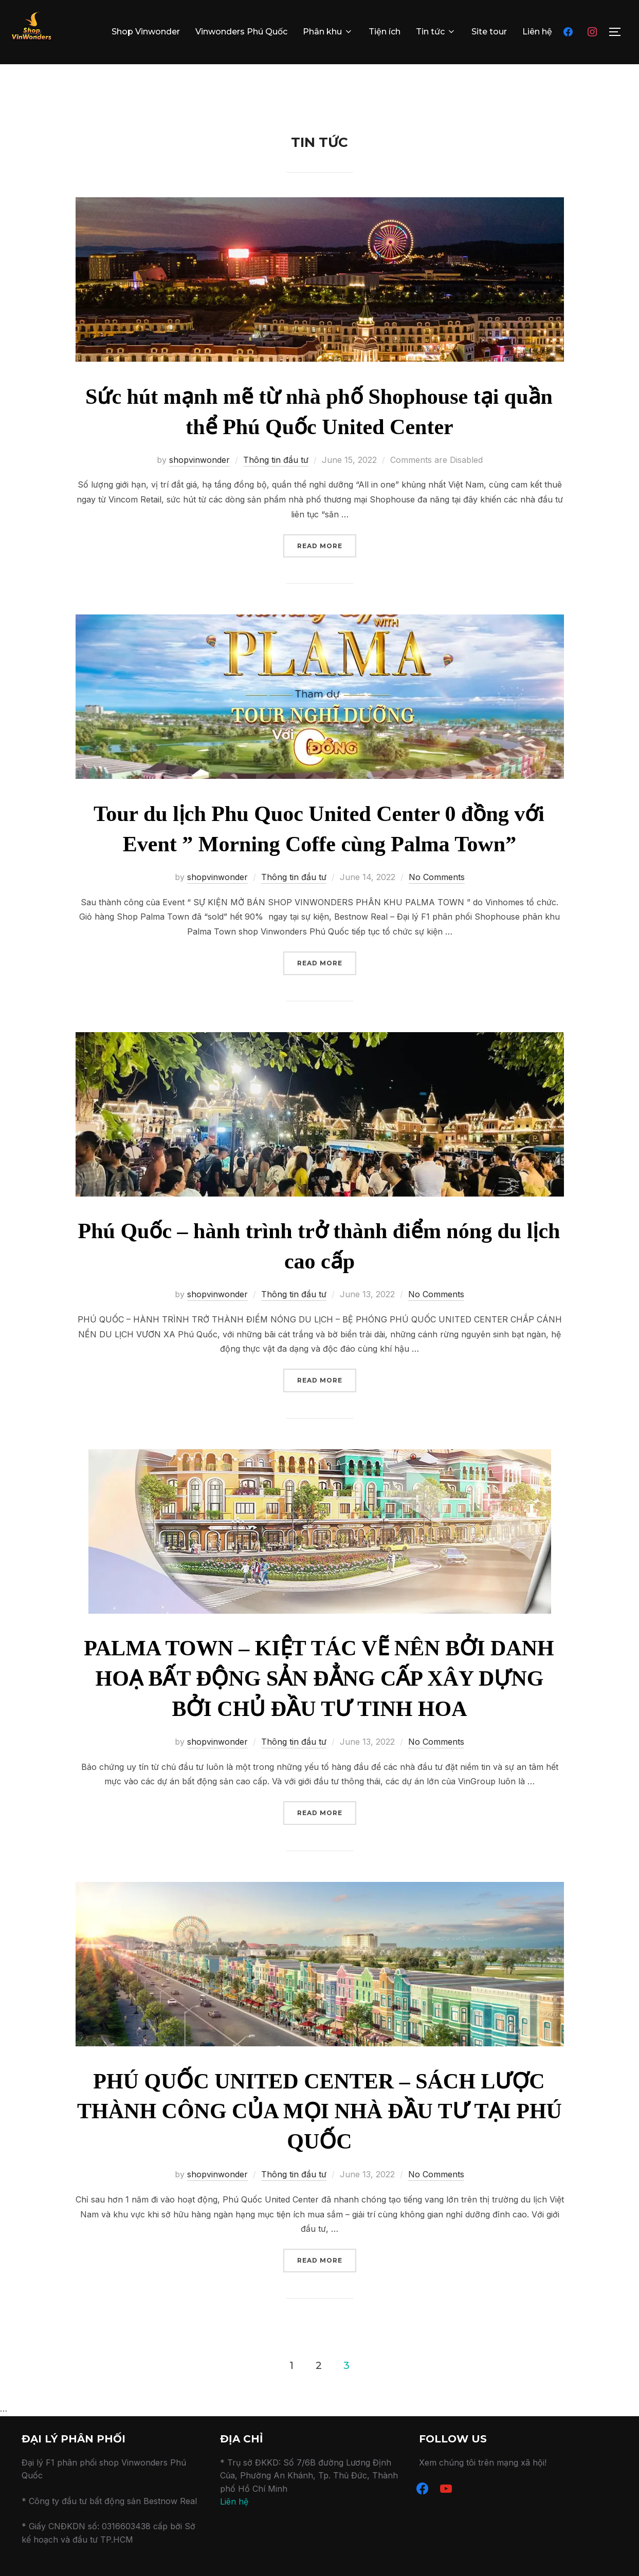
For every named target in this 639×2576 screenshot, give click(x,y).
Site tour (489, 31)
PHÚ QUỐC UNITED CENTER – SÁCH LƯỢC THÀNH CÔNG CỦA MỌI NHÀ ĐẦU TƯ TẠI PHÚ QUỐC (319, 2133)
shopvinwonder (199, 481)
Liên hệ (537, 31)
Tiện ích (384, 31)
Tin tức (436, 31)
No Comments (437, 899)
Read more (326, 567)
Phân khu (328, 31)
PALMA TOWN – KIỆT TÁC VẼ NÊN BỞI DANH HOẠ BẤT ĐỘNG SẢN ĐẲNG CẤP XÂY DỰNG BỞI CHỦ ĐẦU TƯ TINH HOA (319, 1700)
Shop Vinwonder (146, 31)
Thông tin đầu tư (275, 481)
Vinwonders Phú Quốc (241, 31)
